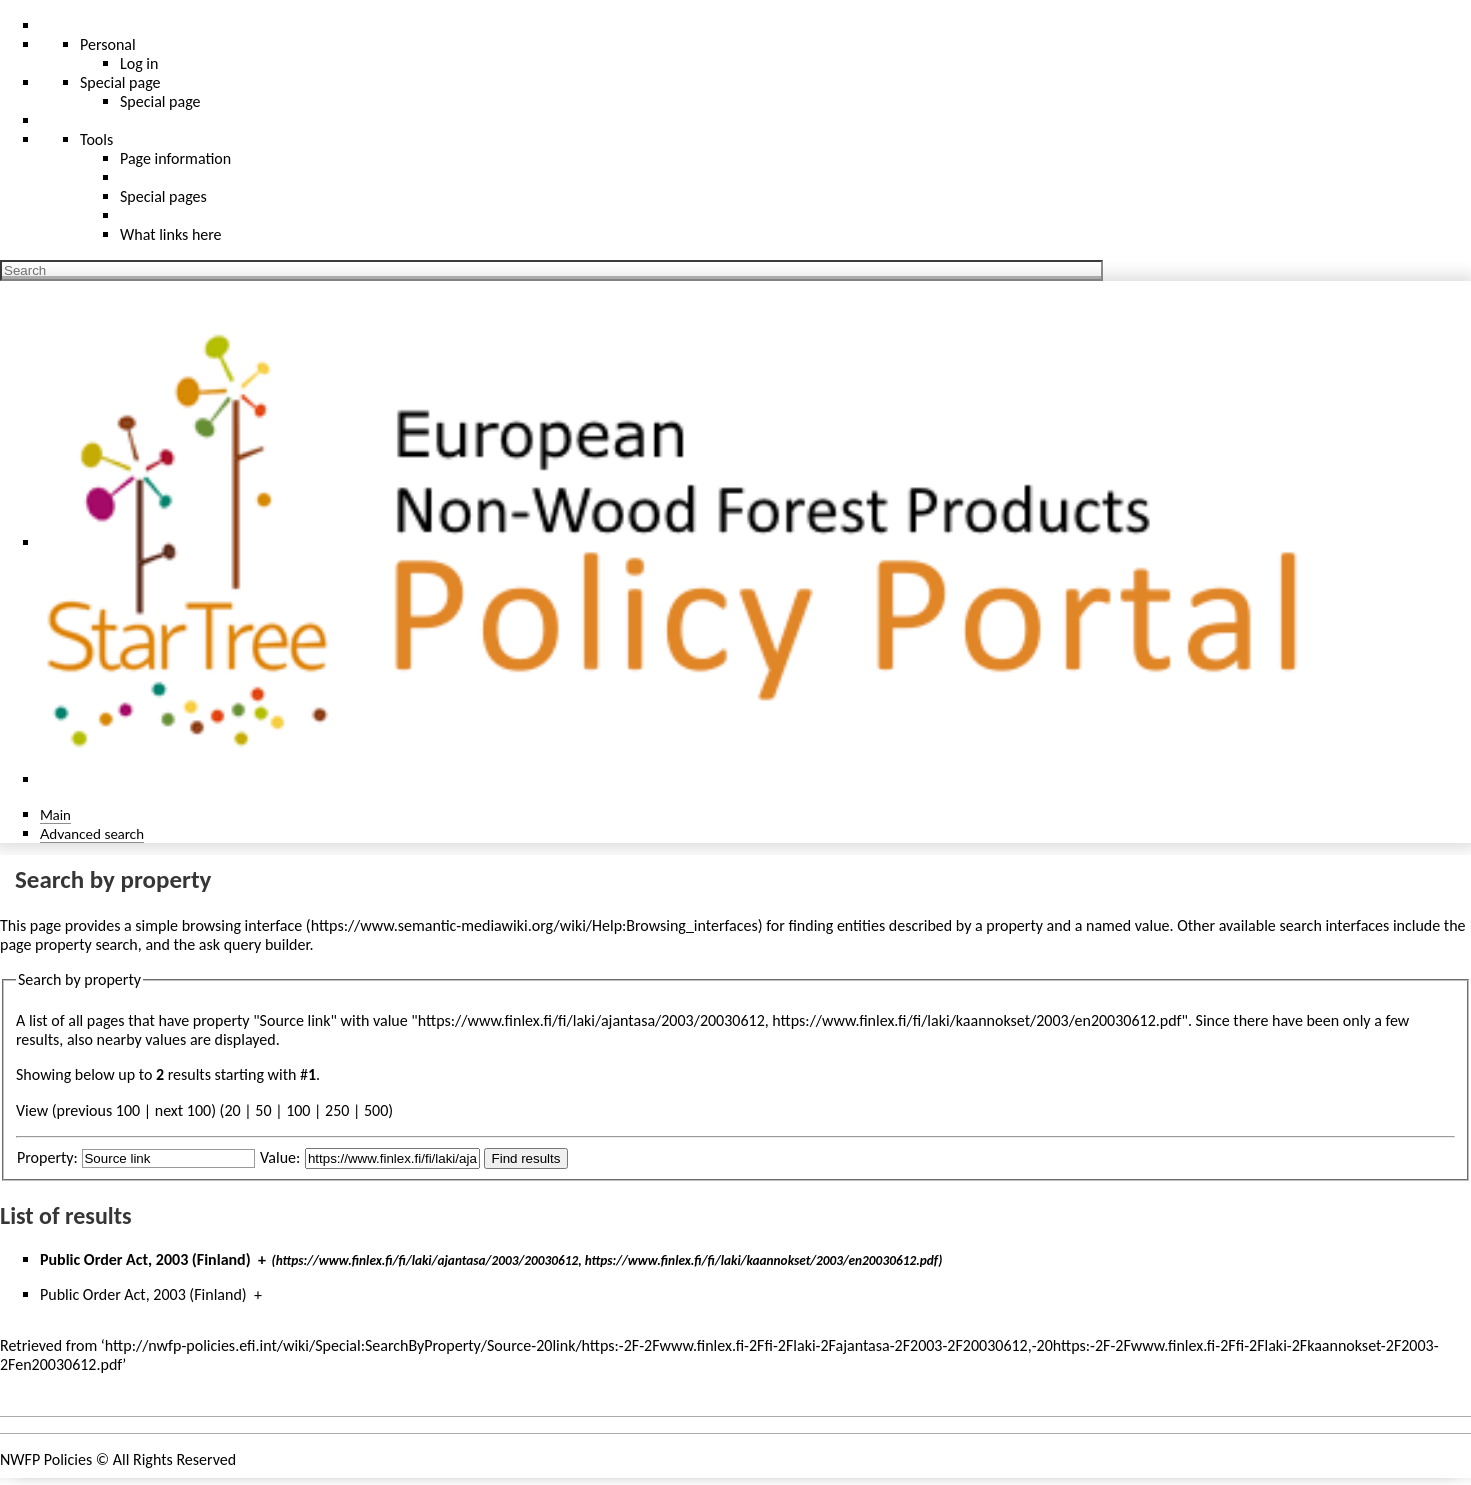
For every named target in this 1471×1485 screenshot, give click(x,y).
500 (376, 1110)
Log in (139, 63)
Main (55, 814)
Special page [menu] (120, 82)
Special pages (163, 196)
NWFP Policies (46, 1459)
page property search (69, 944)
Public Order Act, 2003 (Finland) (145, 1259)
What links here (171, 234)
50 (263, 1110)
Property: (47, 1157)
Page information (175, 158)
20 (232, 1110)
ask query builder (254, 944)
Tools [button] (96, 139)
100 (298, 1110)
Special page (160, 101)
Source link (295, 1020)
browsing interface (242, 925)
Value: (280, 1157)
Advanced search (92, 833)
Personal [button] (108, 44)
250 (337, 1110)
